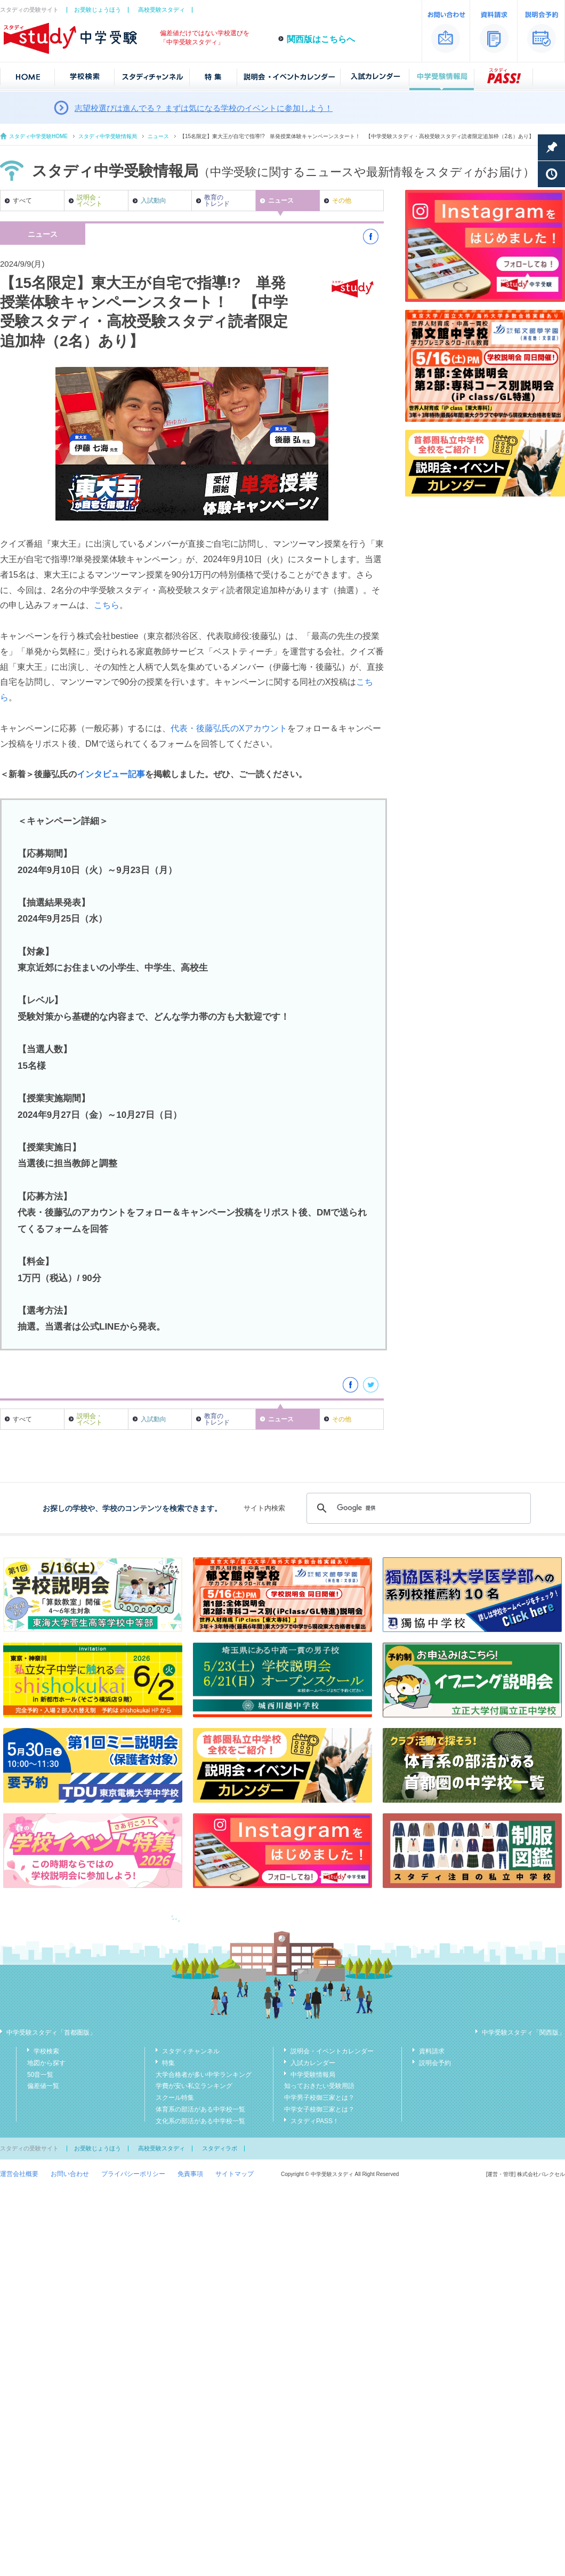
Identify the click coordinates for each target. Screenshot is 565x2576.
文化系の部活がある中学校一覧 (200, 2121)
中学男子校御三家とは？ (319, 2097)
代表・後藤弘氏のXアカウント (229, 728)
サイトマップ (234, 2174)
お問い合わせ (70, 2174)
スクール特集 (175, 2097)
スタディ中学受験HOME (38, 136)
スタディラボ (219, 2148)
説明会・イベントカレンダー (332, 2051)
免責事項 (190, 2174)
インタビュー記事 (111, 774)
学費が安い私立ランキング (194, 2086)
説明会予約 (435, 2063)
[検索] (417, 1508)
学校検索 (46, 2051)
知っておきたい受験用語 (319, 2086)
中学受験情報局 (312, 2074)
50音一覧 (40, 2074)
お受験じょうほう (97, 9)
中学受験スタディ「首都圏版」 (51, 2032)
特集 (168, 2063)
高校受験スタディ (161, 9)
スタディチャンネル (191, 2051)
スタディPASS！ (314, 2121)
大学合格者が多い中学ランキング (204, 2074)
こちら (106, 605)
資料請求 (432, 2051)
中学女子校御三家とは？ (319, 2109)
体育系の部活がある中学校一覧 (200, 2109)
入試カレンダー (312, 2063)
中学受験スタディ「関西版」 (523, 2032)
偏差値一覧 (43, 2086)
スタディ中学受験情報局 (107, 136)
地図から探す (46, 2063)
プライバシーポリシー (133, 2174)
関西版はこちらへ (321, 39)
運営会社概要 (19, 2174)
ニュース (158, 136)
